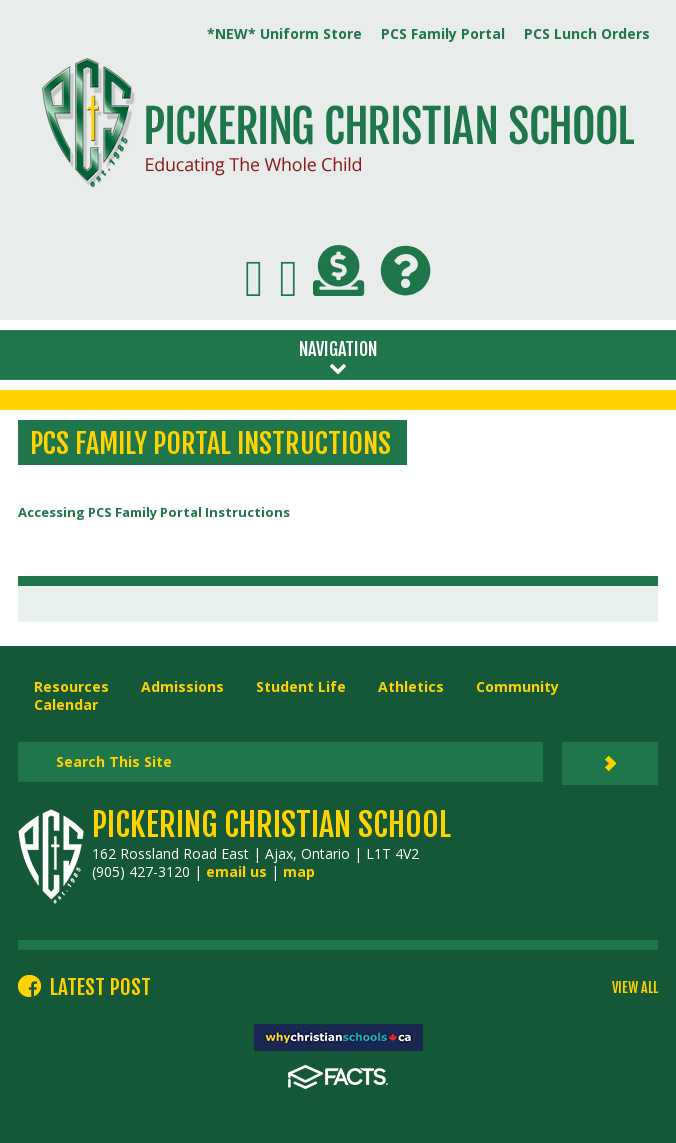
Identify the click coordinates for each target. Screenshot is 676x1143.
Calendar (66, 704)
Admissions (182, 686)
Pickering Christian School (271, 825)
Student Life (301, 686)
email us (236, 871)
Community (517, 686)
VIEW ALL (635, 988)
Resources (71, 686)
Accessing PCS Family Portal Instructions (154, 512)
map (299, 871)
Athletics (411, 686)
